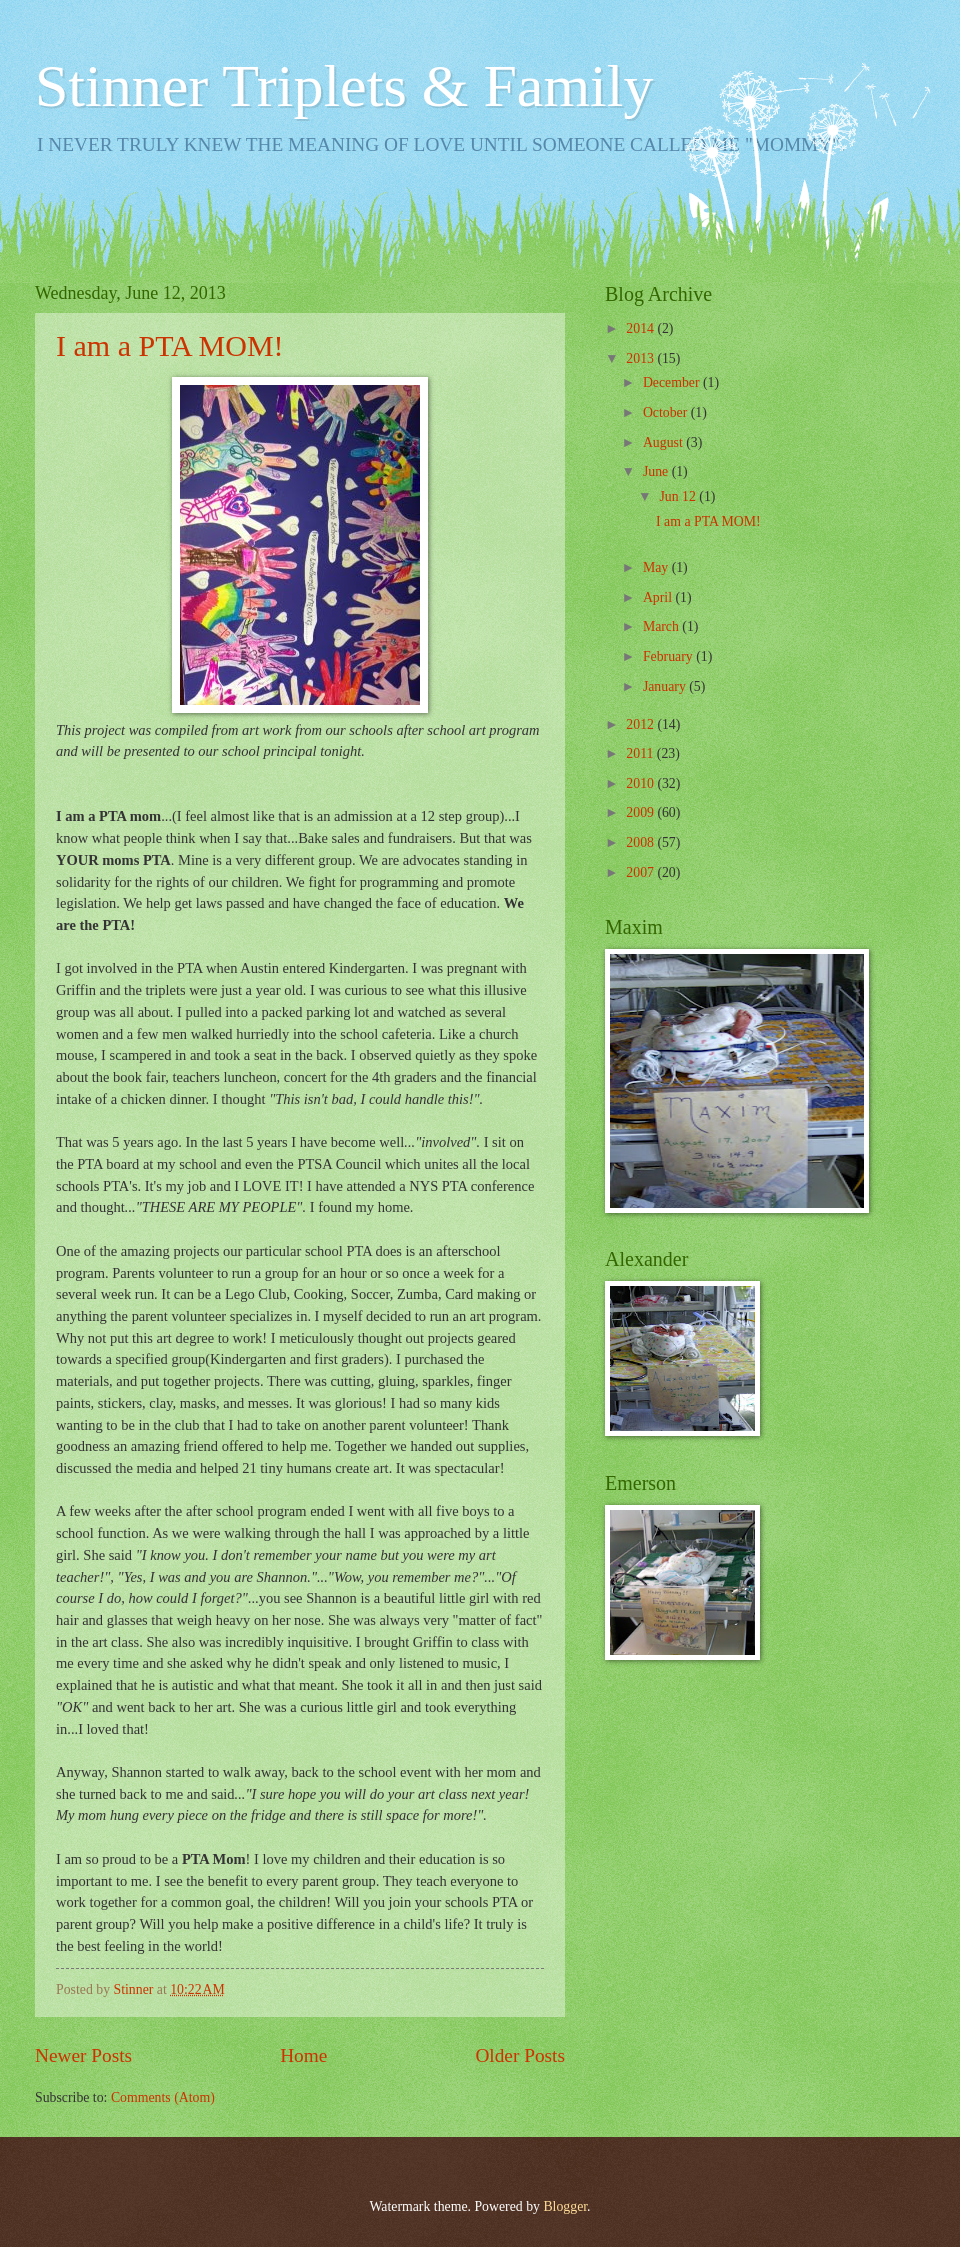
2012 (641, 724)
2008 (641, 842)
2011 (641, 753)
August (664, 442)
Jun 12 (679, 496)
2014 (641, 328)
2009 (641, 812)
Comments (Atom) (163, 2097)
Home (303, 2055)
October (667, 412)
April (659, 597)
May (657, 567)
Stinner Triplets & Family (344, 86)
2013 (641, 358)
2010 (641, 783)
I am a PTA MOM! (170, 345)
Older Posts (520, 2055)
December (673, 382)
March (662, 626)
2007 (641, 872)
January (666, 686)
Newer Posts (83, 2055)
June (657, 471)
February (669, 656)
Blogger (565, 2206)
